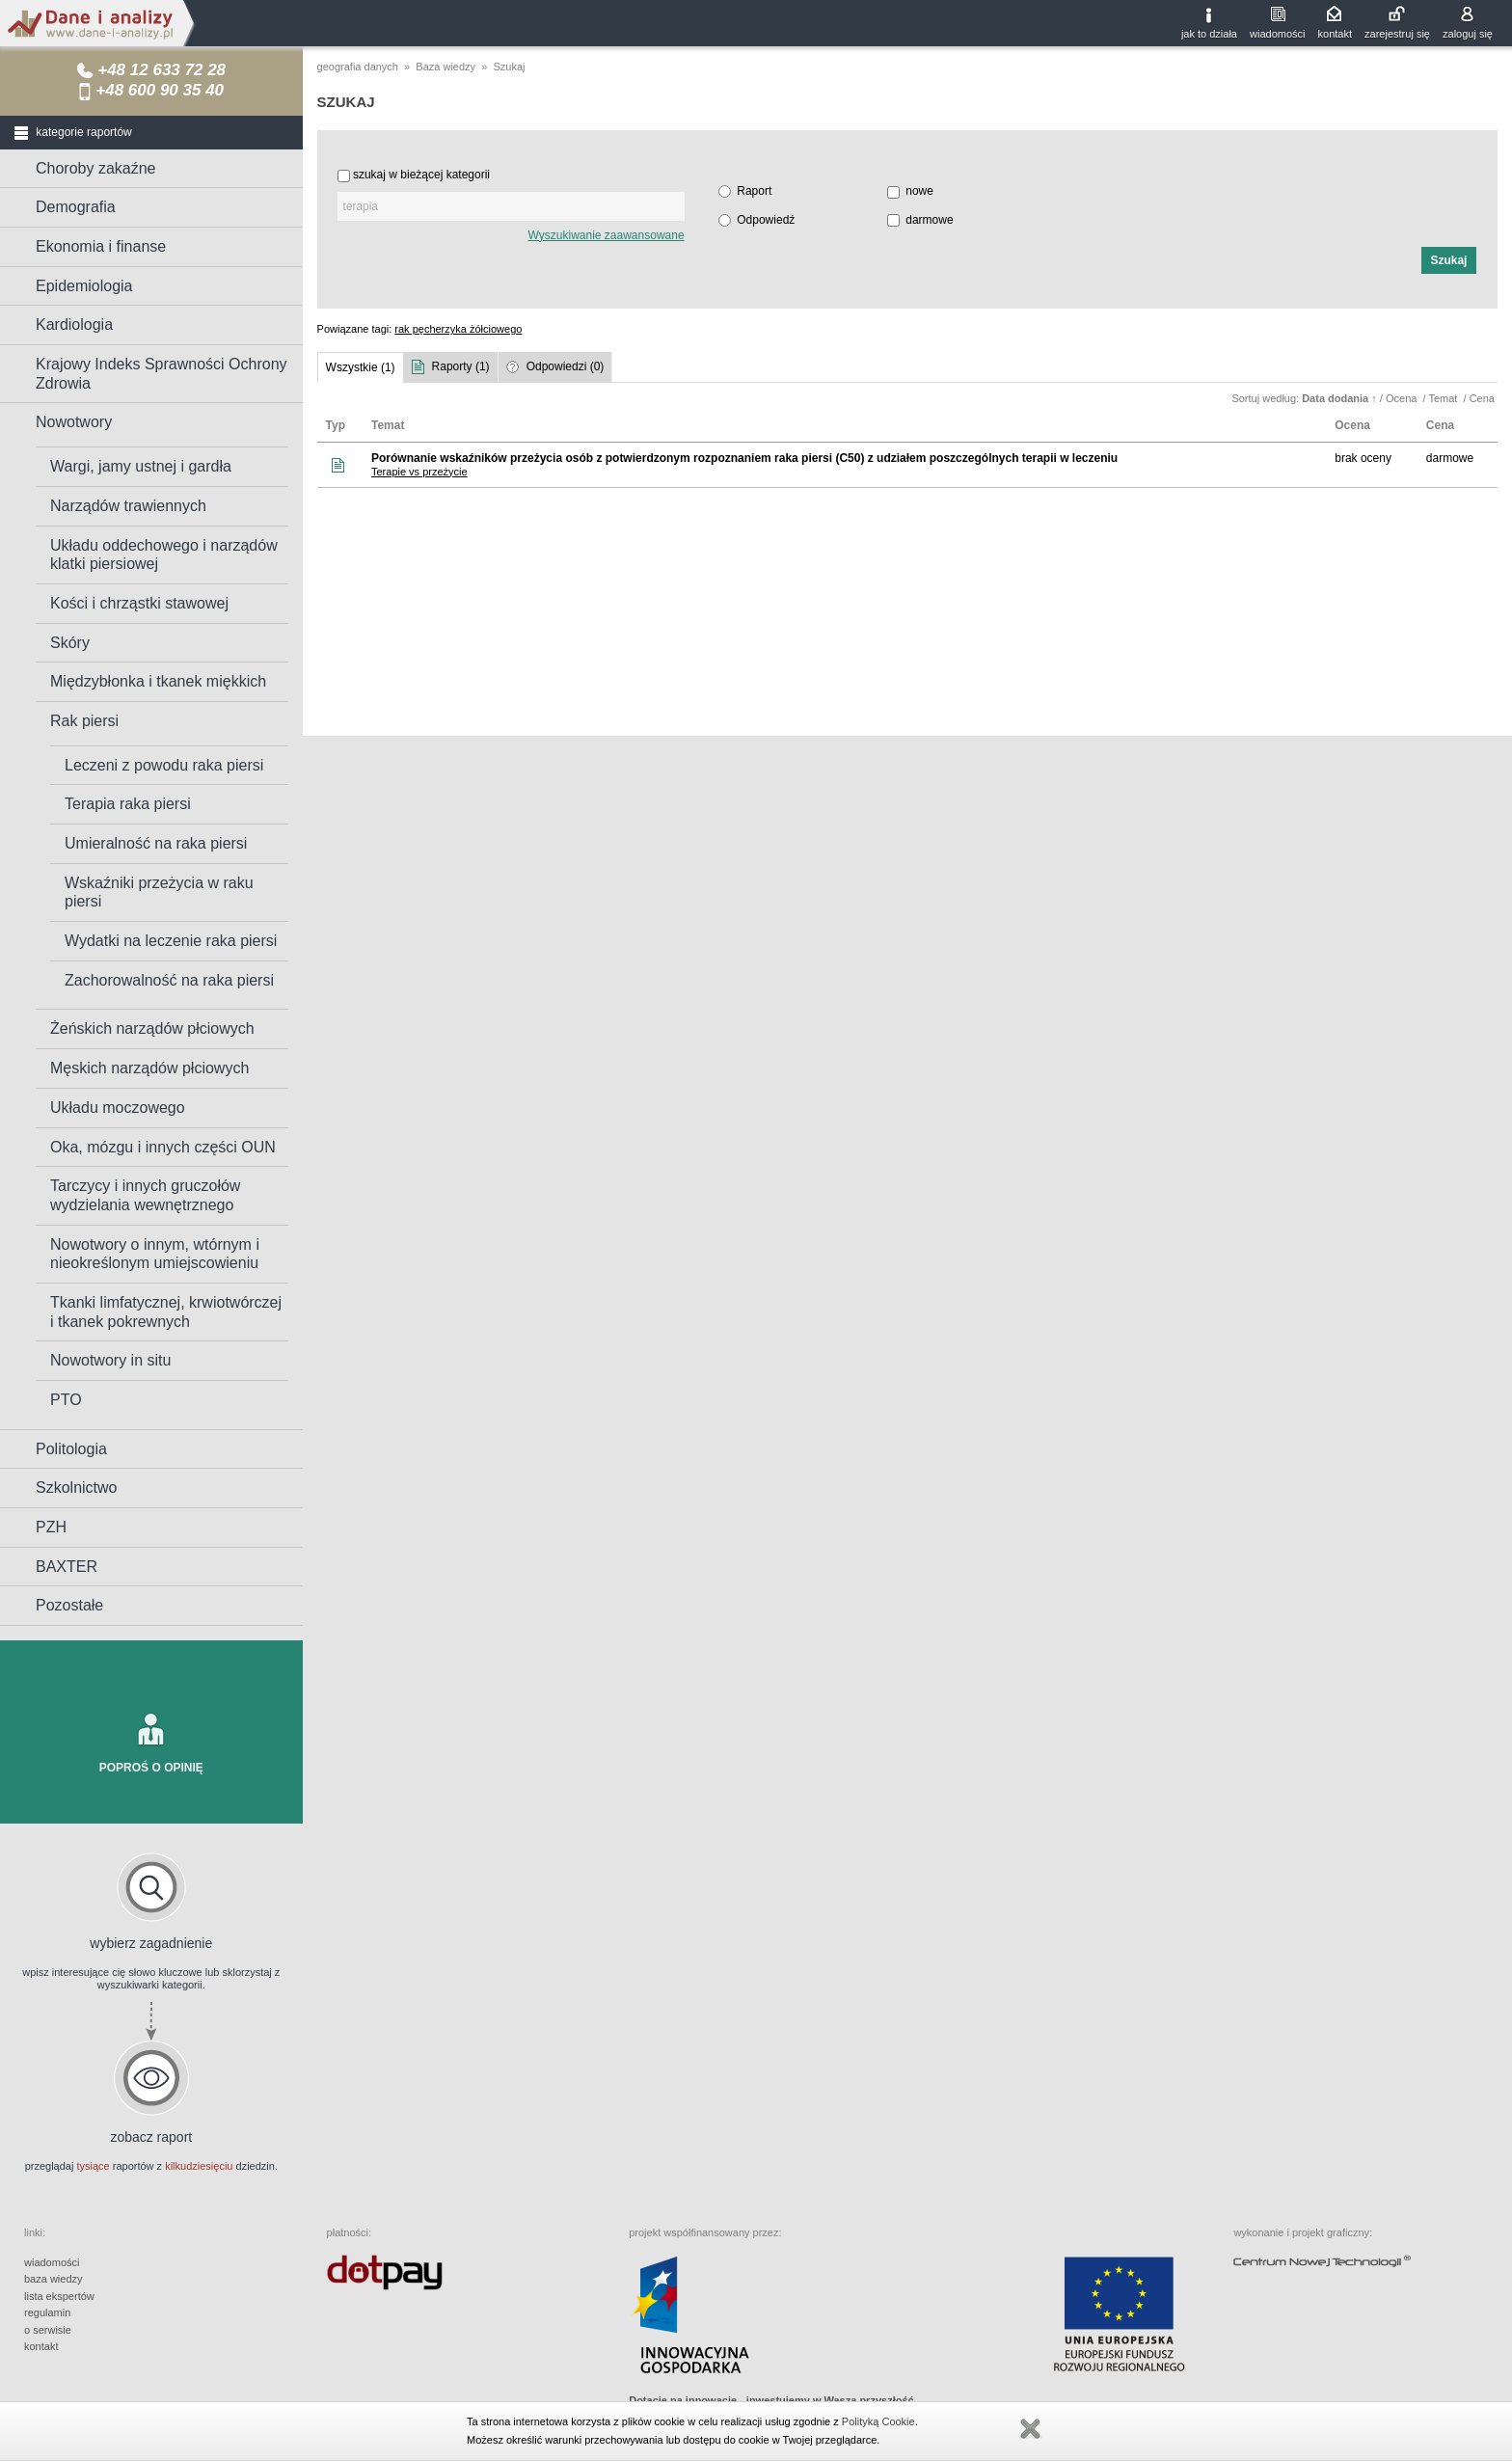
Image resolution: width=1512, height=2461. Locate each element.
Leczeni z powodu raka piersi (164, 765)
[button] (1448, 260)
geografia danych (357, 66)
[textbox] (511, 206)
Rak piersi (84, 721)
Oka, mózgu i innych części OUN (163, 1147)
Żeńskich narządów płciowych (152, 1028)
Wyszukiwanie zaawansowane (606, 235)
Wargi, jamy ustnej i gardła (140, 466)
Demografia (76, 207)
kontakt (1335, 34)
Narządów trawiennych (128, 506)
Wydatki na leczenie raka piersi (171, 941)
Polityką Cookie (878, 2421)
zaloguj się (1468, 34)
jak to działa (1209, 34)
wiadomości (1277, 34)
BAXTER (66, 1566)
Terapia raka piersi (128, 804)
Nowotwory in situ (110, 1360)
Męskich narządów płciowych (149, 1068)
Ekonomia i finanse (101, 246)
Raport (754, 191)
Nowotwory (74, 422)
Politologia (71, 1449)
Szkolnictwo (76, 1487)
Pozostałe (69, 1605)
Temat (1444, 398)
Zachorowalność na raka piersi (169, 980)
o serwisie (47, 2330)
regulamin (47, 2312)
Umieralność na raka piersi (156, 843)
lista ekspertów (59, 2296)
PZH (51, 1527)
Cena (1484, 398)
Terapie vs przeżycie (419, 471)
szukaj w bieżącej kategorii (421, 174)
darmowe (929, 220)
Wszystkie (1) (360, 367)
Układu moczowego (117, 1107)
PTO (66, 1400)
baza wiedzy (53, 2279)
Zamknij (1029, 2429)
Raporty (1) (461, 366)
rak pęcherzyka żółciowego (458, 329)
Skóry (70, 643)
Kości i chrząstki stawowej (139, 603)
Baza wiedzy (445, 66)
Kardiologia (74, 324)
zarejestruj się (1397, 34)
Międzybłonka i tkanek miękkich (158, 681)
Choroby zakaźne (96, 168)
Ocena (1402, 398)
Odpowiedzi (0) (565, 366)
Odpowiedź (766, 220)
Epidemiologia (84, 286)
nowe (919, 191)
